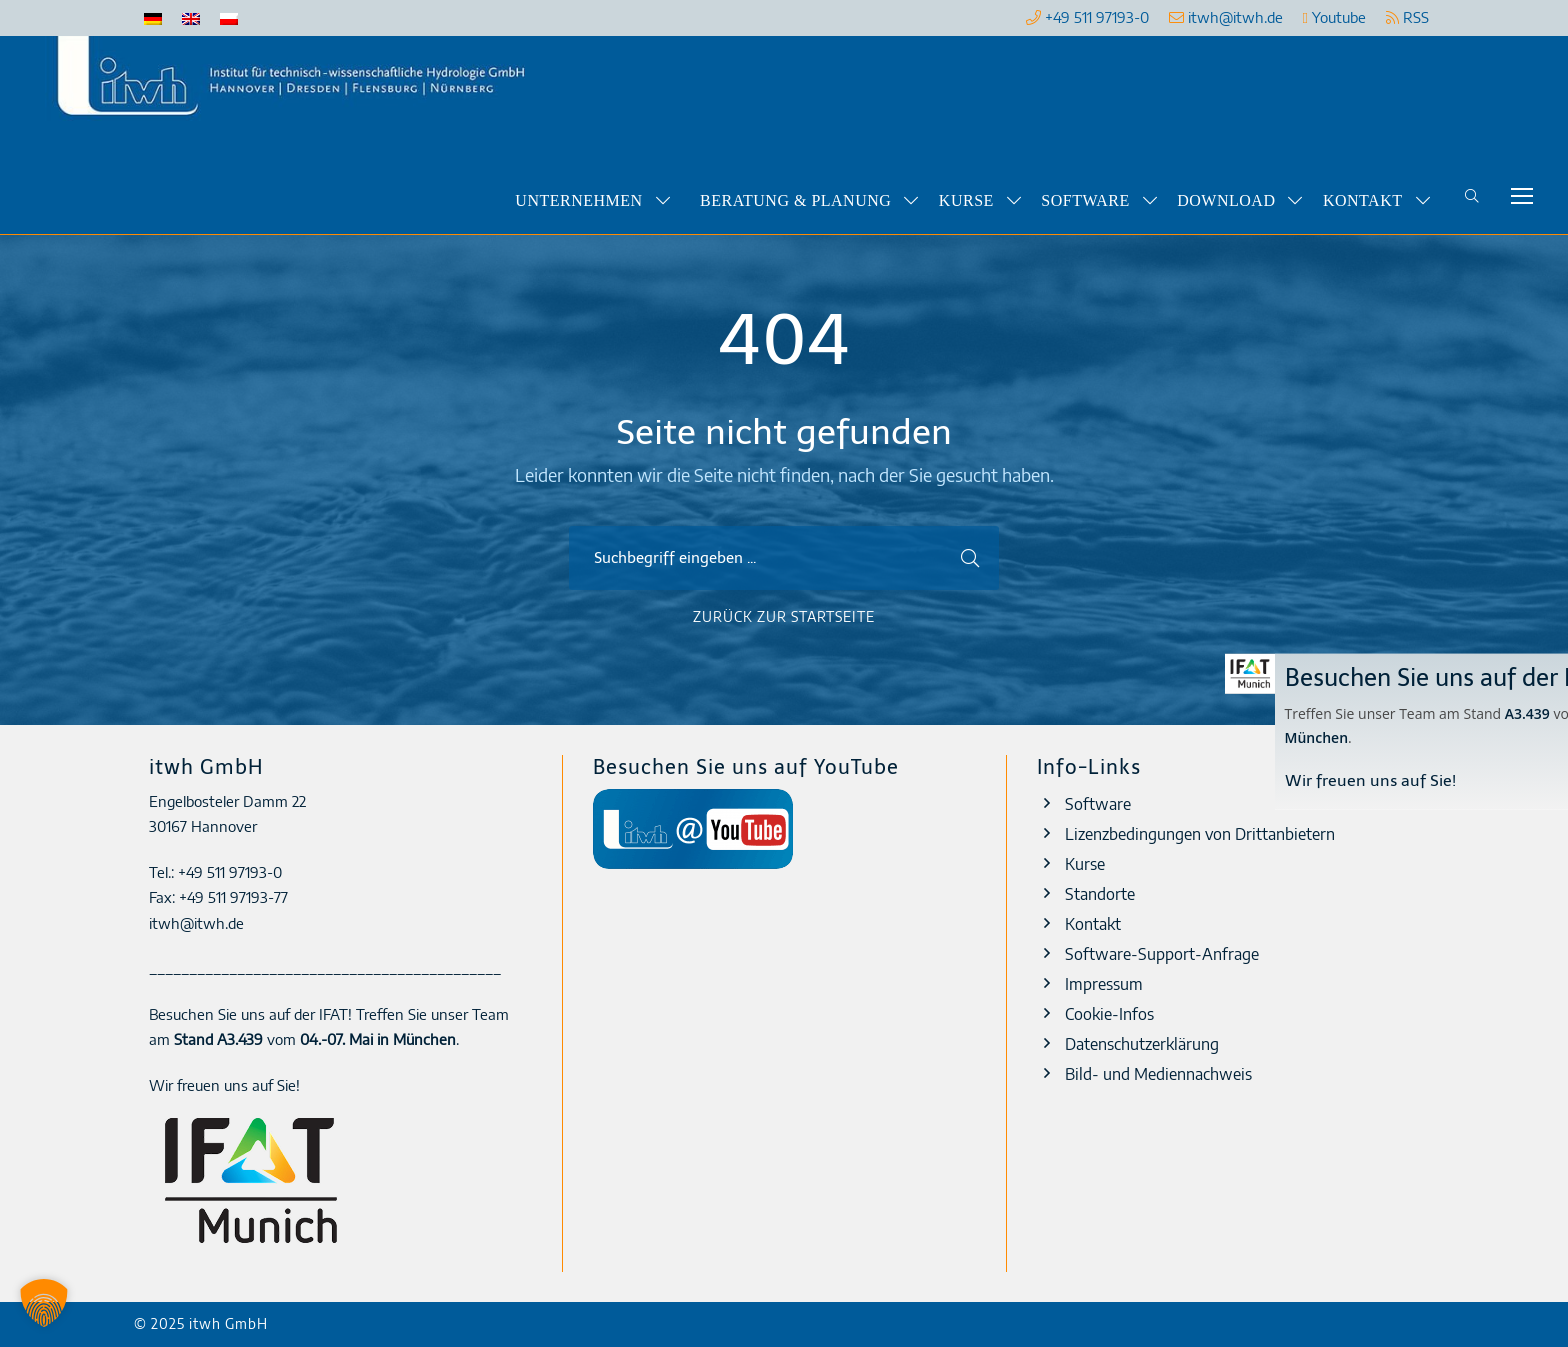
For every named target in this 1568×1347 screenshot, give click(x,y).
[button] (44, 1303)
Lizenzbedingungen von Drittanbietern (1200, 834)
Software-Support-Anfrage (1162, 954)
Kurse (966, 200)
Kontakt (1363, 200)
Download (1226, 200)
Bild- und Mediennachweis (1158, 1074)
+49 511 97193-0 (1097, 17)
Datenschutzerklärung (1142, 1044)
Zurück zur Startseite (784, 616)
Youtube (1334, 17)
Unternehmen (578, 200)
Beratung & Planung (795, 200)
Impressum (1104, 984)
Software (1085, 200)
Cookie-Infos (1109, 1014)
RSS (1407, 17)
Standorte (1100, 894)
